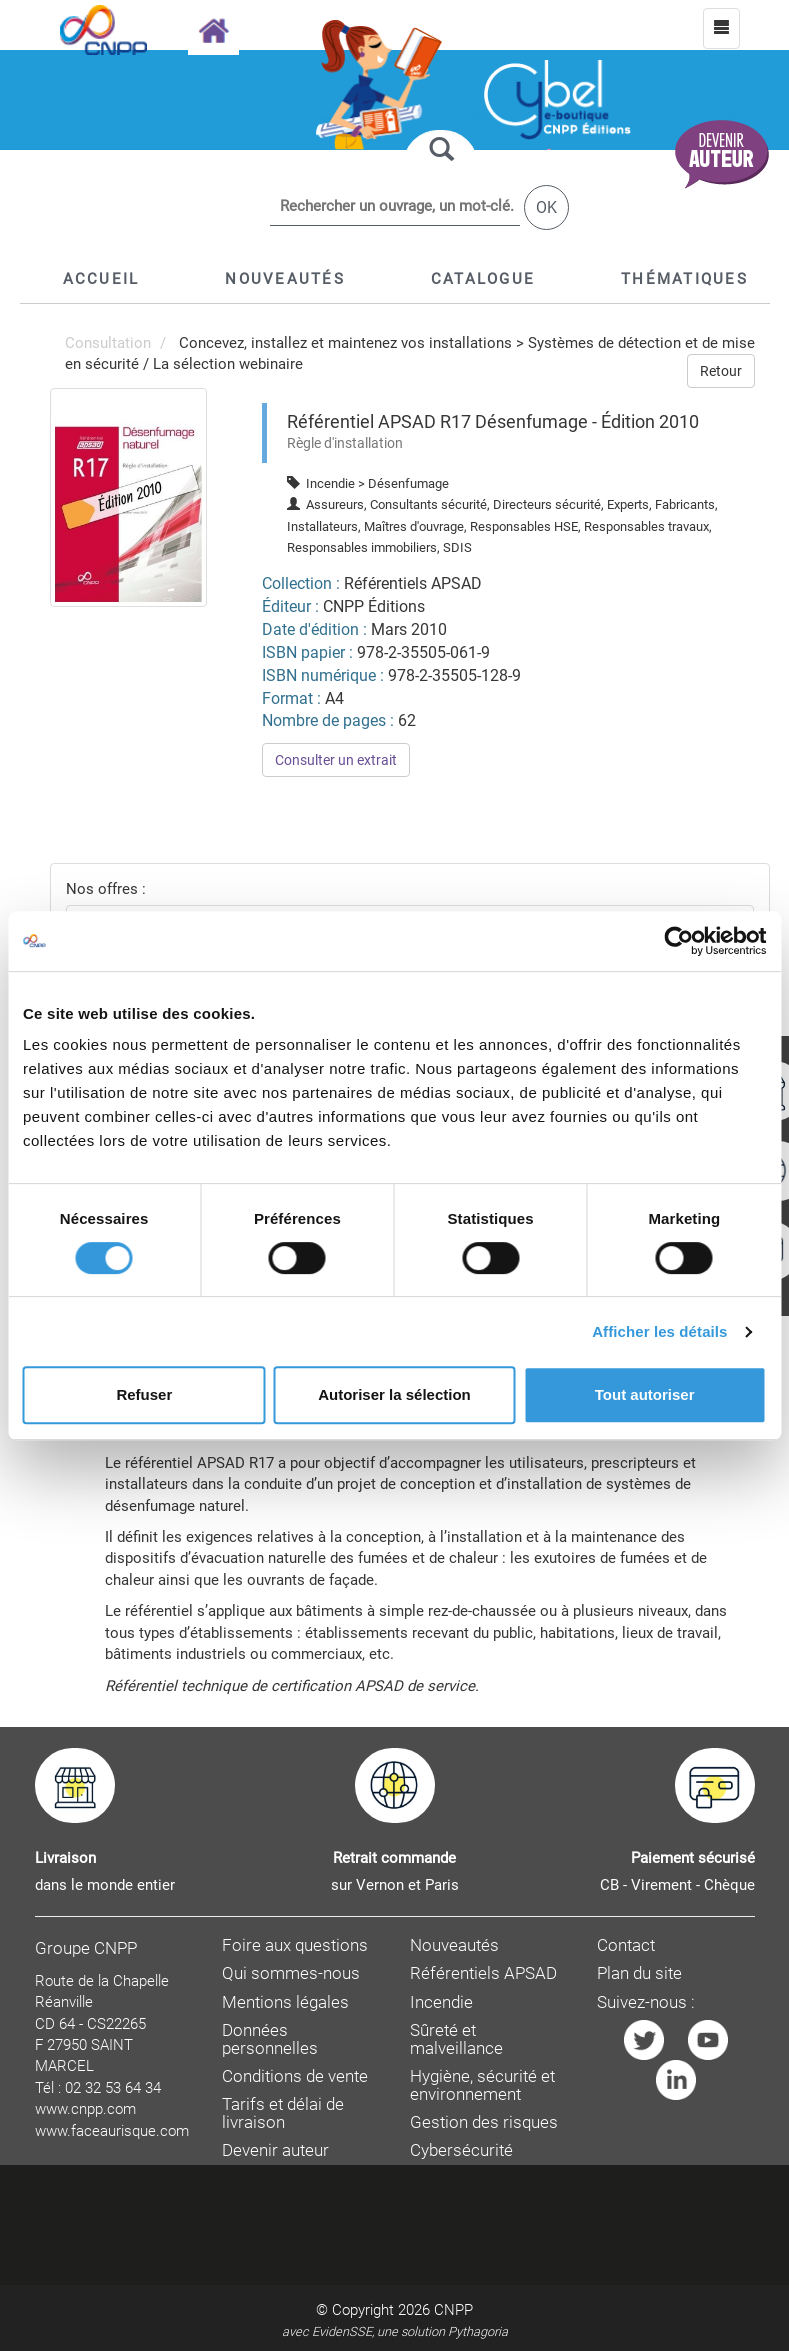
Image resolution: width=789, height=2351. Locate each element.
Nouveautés (454, 1945)
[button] (483, 279)
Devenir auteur (275, 2150)
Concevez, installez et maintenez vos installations (345, 343)
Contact (626, 1945)
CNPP (453, 2310)
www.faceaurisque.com (112, 2131)
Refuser (144, 1394)
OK (546, 207)
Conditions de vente (295, 2076)
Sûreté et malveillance (456, 2039)
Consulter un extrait (336, 760)
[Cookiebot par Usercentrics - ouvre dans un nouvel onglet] (678, 941)
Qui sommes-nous (291, 1973)
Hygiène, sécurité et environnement (482, 2085)
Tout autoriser (645, 1394)
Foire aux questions (295, 1945)
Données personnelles (270, 2039)
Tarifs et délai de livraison (283, 2113)
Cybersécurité (461, 2150)
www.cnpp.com (85, 2109)
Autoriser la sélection (394, 1394)
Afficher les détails (659, 1331)
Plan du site (639, 1973)
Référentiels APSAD (483, 1973)
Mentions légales (285, 2002)
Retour (721, 371)
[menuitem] (129, 497)
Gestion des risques (484, 2122)
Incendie (441, 2002)
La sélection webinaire (228, 364)
